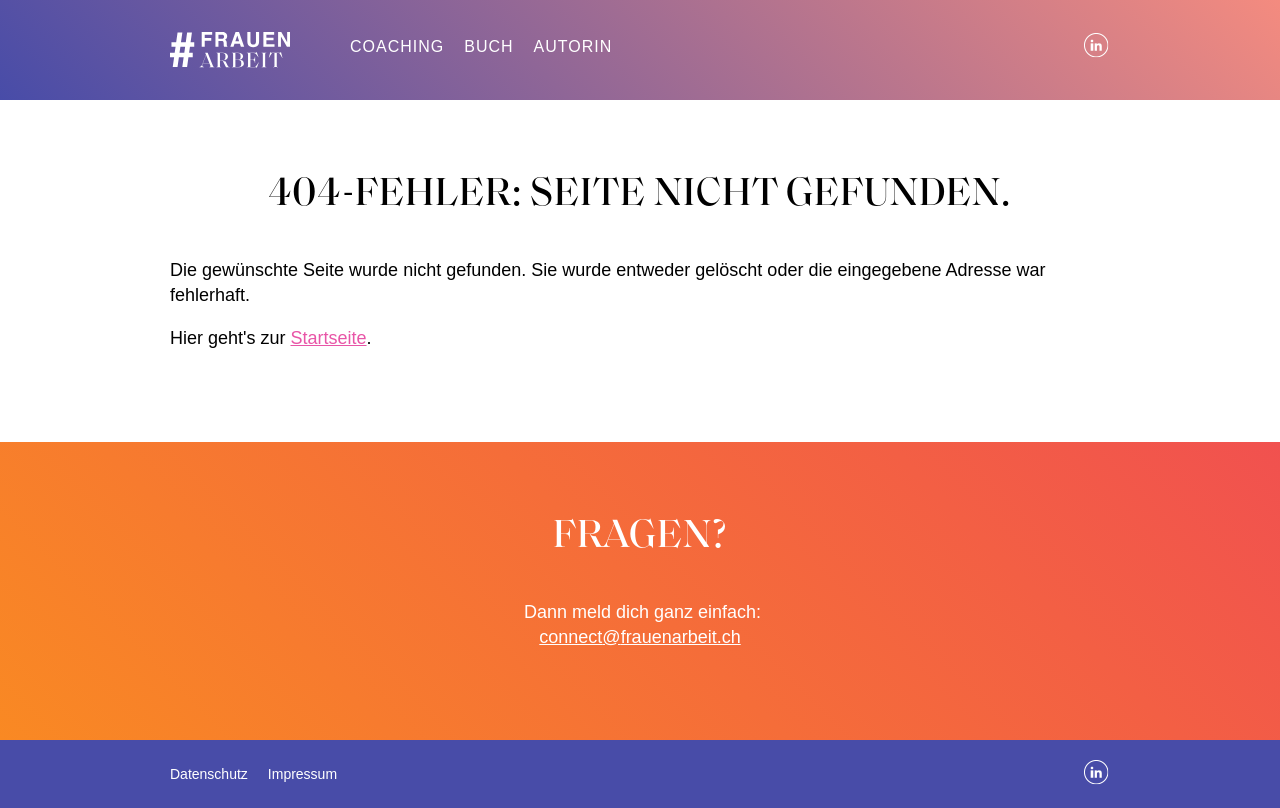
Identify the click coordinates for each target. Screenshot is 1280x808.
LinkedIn (1097, 46)
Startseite (328, 338)
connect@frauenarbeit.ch (639, 637)
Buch (488, 46)
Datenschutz (209, 774)
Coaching (397, 46)
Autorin (573, 46)
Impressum (302, 774)
